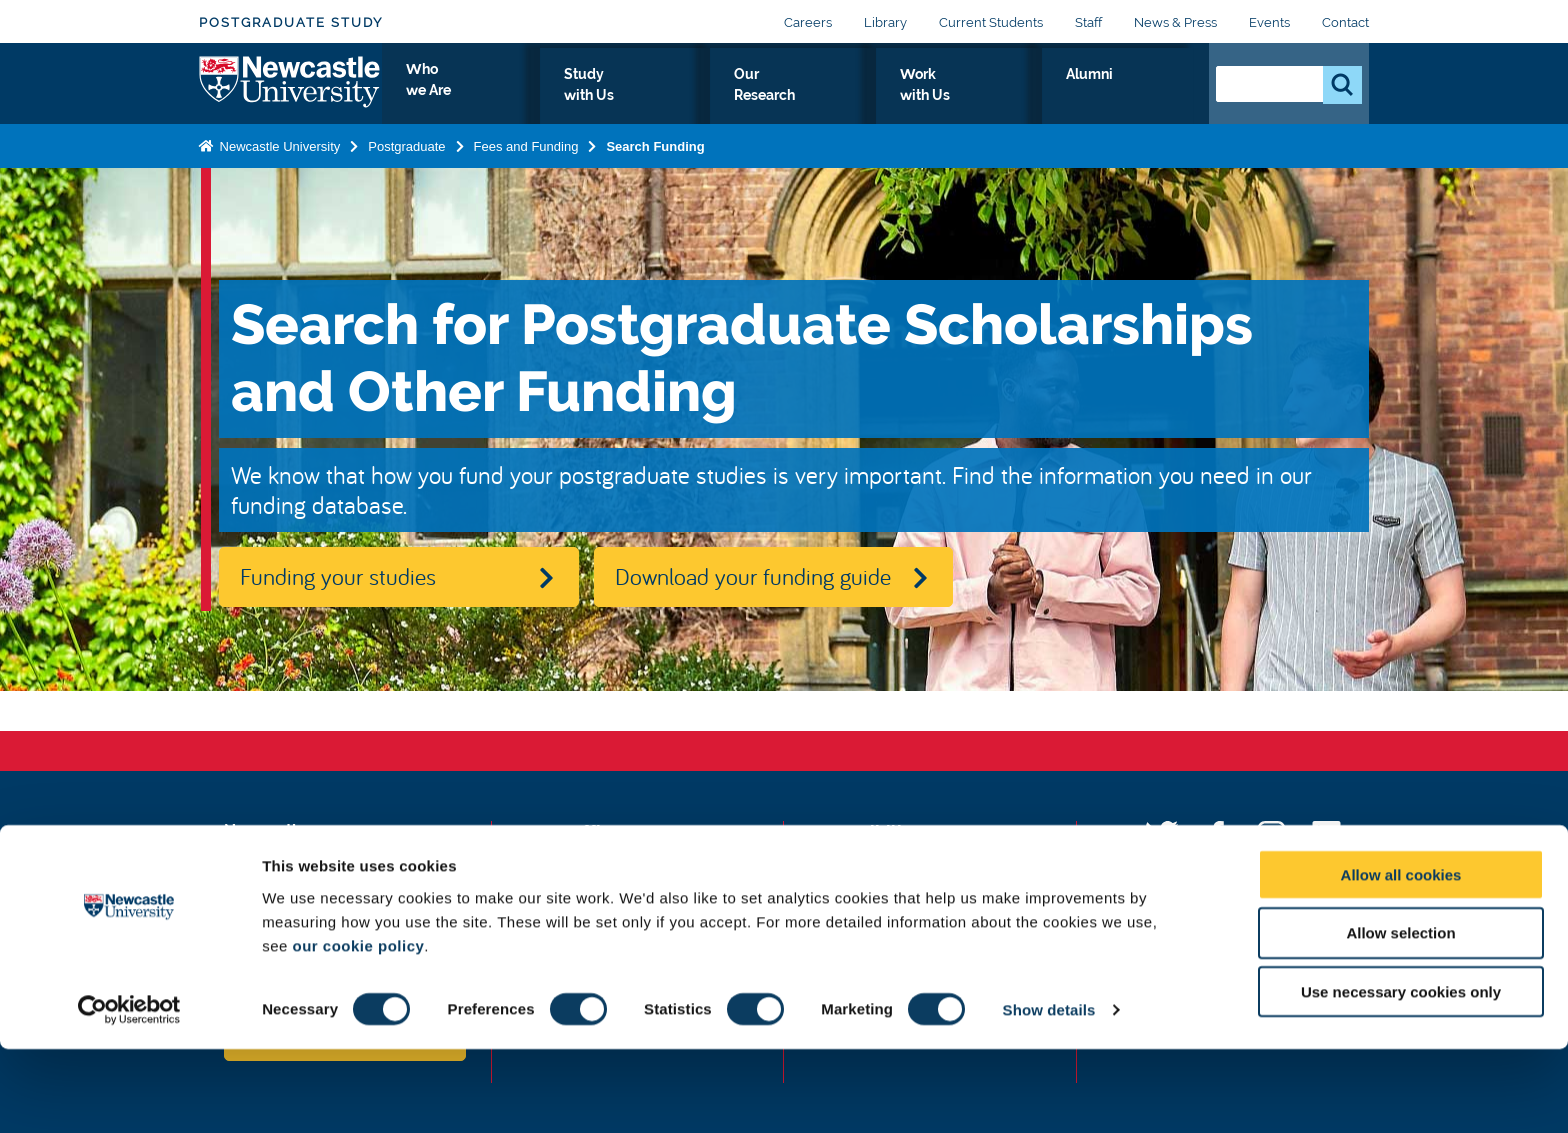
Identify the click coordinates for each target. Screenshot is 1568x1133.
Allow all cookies (1401, 957)
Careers (808, 22)
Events (1269, 22)
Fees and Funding (526, 163)
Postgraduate (406, 163)
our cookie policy (358, 1028)
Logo (290, 92)
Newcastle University (278, 163)
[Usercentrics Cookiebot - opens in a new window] (129, 1094)
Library (885, 22)
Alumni (1149, 97)
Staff (1088, 22)
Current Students (991, 22)
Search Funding (655, 163)
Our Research (901, 97)
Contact (1345, 22)
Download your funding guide (753, 576)
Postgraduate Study (291, 22)
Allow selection (1400, 1016)
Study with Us (763, 97)
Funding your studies (338, 576)
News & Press (1175, 22)
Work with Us (1038, 97)
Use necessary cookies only (1401, 1075)
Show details (1049, 1093)
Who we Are (629, 97)
